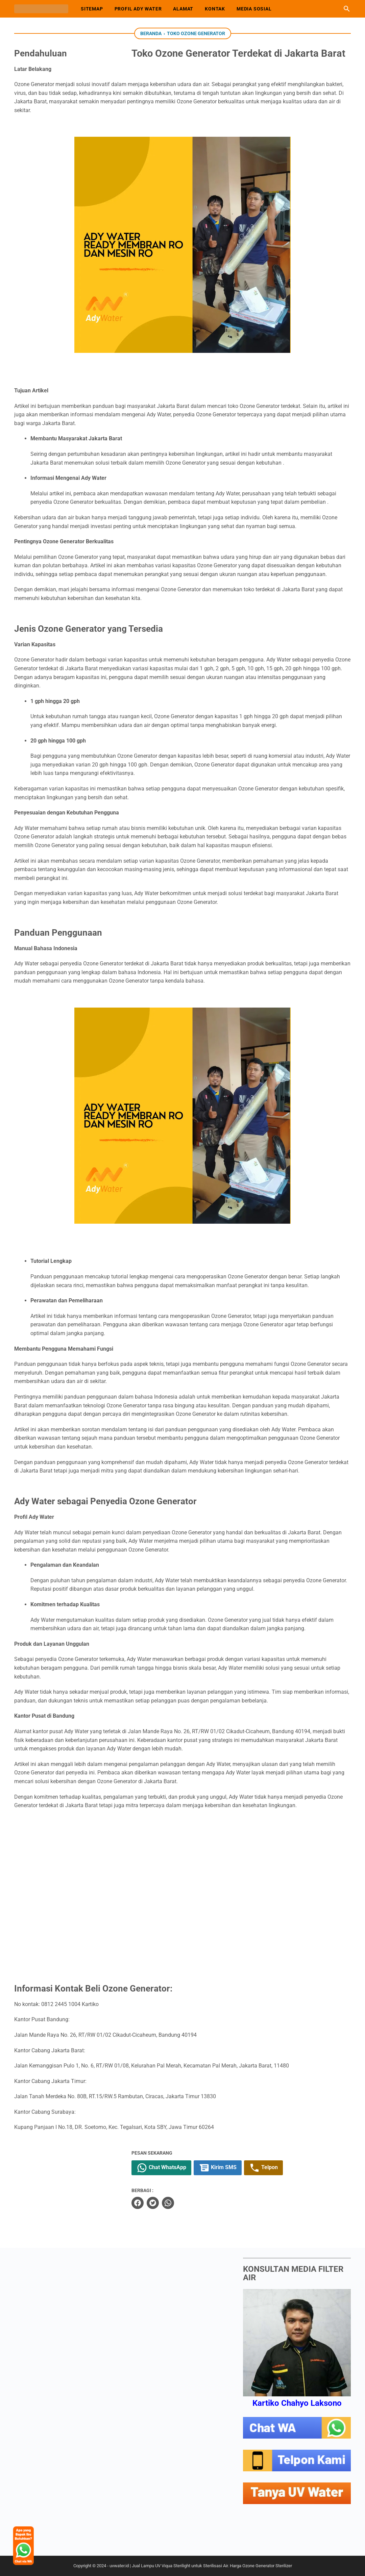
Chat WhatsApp (172, 2167)
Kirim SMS (228, 2167)
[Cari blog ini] (347, 9)
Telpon (274, 2167)
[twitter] (163, 2202)
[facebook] (148, 2202)
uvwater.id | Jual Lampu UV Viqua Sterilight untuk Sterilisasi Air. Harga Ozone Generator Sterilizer (201, 2565)
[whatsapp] (179, 2202)
